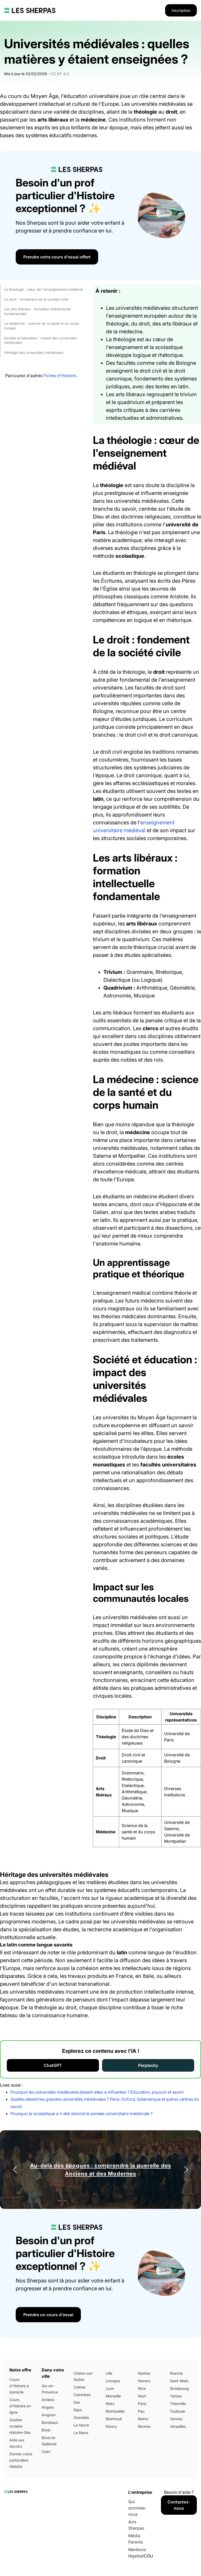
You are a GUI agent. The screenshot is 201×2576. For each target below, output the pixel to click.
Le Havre (81, 2425)
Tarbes (176, 2396)
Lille (109, 2373)
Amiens (48, 2399)
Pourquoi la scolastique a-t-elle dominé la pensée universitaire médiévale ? (81, 2113)
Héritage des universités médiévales (33, 352)
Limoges (113, 2381)
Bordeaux (50, 2422)
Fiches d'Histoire (59, 375)
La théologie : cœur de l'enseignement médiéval (43, 289)
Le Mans (81, 2432)
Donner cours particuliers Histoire (20, 2460)
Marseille (113, 2396)
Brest (46, 2430)
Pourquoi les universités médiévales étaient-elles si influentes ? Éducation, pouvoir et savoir (97, 2092)
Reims (143, 2419)
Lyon (110, 2388)
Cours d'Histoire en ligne (20, 2405)
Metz (110, 2403)
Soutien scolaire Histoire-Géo (20, 2426)
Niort (142, 2396)
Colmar (80, 2387)
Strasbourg (179, 2388)
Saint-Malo (179, 2381)
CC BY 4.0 (60, 73)
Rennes (144, 2426)
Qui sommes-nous (137, 2508)
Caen (46, 2451)
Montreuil (114, 2419)
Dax (77, 2402)
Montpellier (115, 2411)
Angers (48, 2407)
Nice (142, 2388)
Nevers (144, 2381)
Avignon (48, 2415)
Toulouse (177, 2411)
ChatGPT (53, 2065)
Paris (142, 2403)
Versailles (178, 2426)
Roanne (176, 2373)
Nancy (111, 2426)
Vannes (176, 2419)
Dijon (78, 2410)
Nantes (144, 2373)
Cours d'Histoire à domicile (19, 2385)
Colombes (82, 2394)
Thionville (178, 2403)
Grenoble (81, 2417)
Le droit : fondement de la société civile (36, 299)
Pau (141, 2411)
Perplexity (148, 2065)
